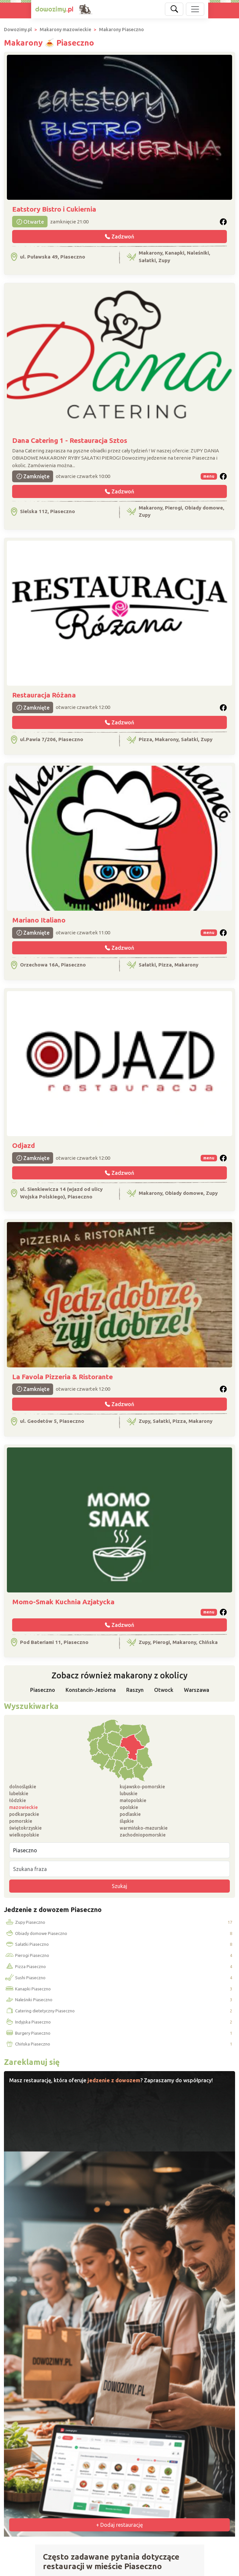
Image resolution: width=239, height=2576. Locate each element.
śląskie (127, 1821)
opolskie (129, 1807)
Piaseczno (42, 1690)
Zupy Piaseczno (24, 1922)
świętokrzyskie (25, 1828)
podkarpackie (24, 1814)
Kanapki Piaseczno (27, 1988)
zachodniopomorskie (143, 1835)
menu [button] (208, 476)
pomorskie (20, 1821)
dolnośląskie (22, 1786)
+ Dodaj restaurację (119, 2525)
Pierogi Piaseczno (26, 1955)
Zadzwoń (119, 236)
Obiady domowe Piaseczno (35, 1933)
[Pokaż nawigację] (195, 9)
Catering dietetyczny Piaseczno (39, 2011)
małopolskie (133, 1800)
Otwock (163, 1690)
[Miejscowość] (119, 1850)
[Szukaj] (174, 9)
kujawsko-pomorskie (142, 1786)
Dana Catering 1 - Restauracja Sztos (69, 440)
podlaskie (130, 1814)
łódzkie (17, 1800)
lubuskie (128, 1793)
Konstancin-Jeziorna (91, 1690)
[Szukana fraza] (119, 1869)
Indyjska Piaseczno (27, 2022)
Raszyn (135, 1690)
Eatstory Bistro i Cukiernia (54, 209)
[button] (223, 221)
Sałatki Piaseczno (26, 1944)
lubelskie (18, 1793)
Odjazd (23, 1145)
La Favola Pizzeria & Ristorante (62, 1377)
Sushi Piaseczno (25, 1978)
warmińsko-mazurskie (144, 1828)
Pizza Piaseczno (25, 1966)
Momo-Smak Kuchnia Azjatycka (63, 1602)
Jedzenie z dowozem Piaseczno (53, 1909)
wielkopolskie (24, 1835)
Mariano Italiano (39, 920)
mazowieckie (23, 1807)
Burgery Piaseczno (27, 2033)
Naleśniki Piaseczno (28, 1999)
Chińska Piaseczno (27, 2044)
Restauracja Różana (44, 695)
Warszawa (196, 1690)
